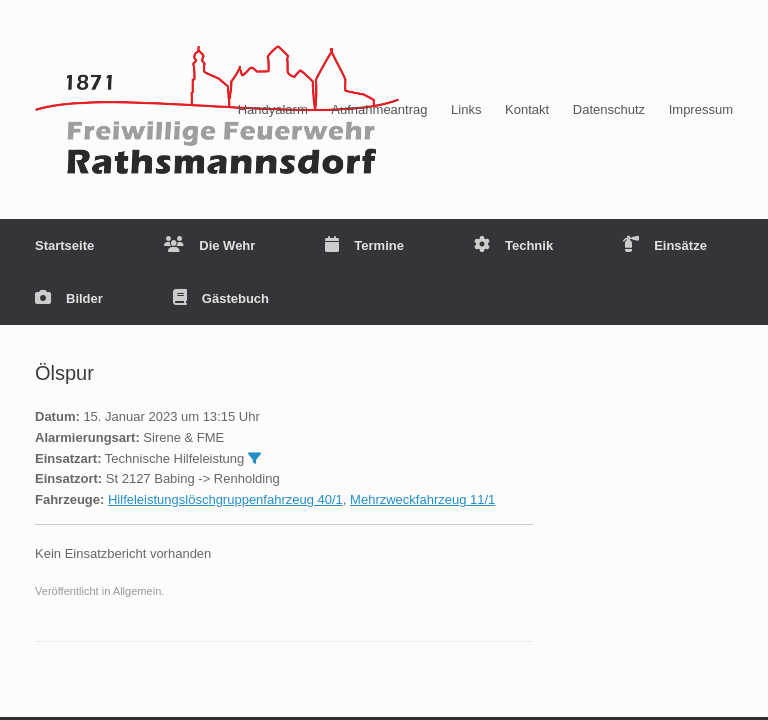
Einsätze (665, 245)
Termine (364, 245)
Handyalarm (273, 109)
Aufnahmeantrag (379, 109)
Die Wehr (209, 245)
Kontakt (527, 109)
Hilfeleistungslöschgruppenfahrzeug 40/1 (225, 499)
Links (466, 109)
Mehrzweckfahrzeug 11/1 (422, 499)
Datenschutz (609, 109)
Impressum (701, 109)
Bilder (69, 298)
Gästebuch (221, 298)
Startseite (64, 245)
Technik (513, 245)
